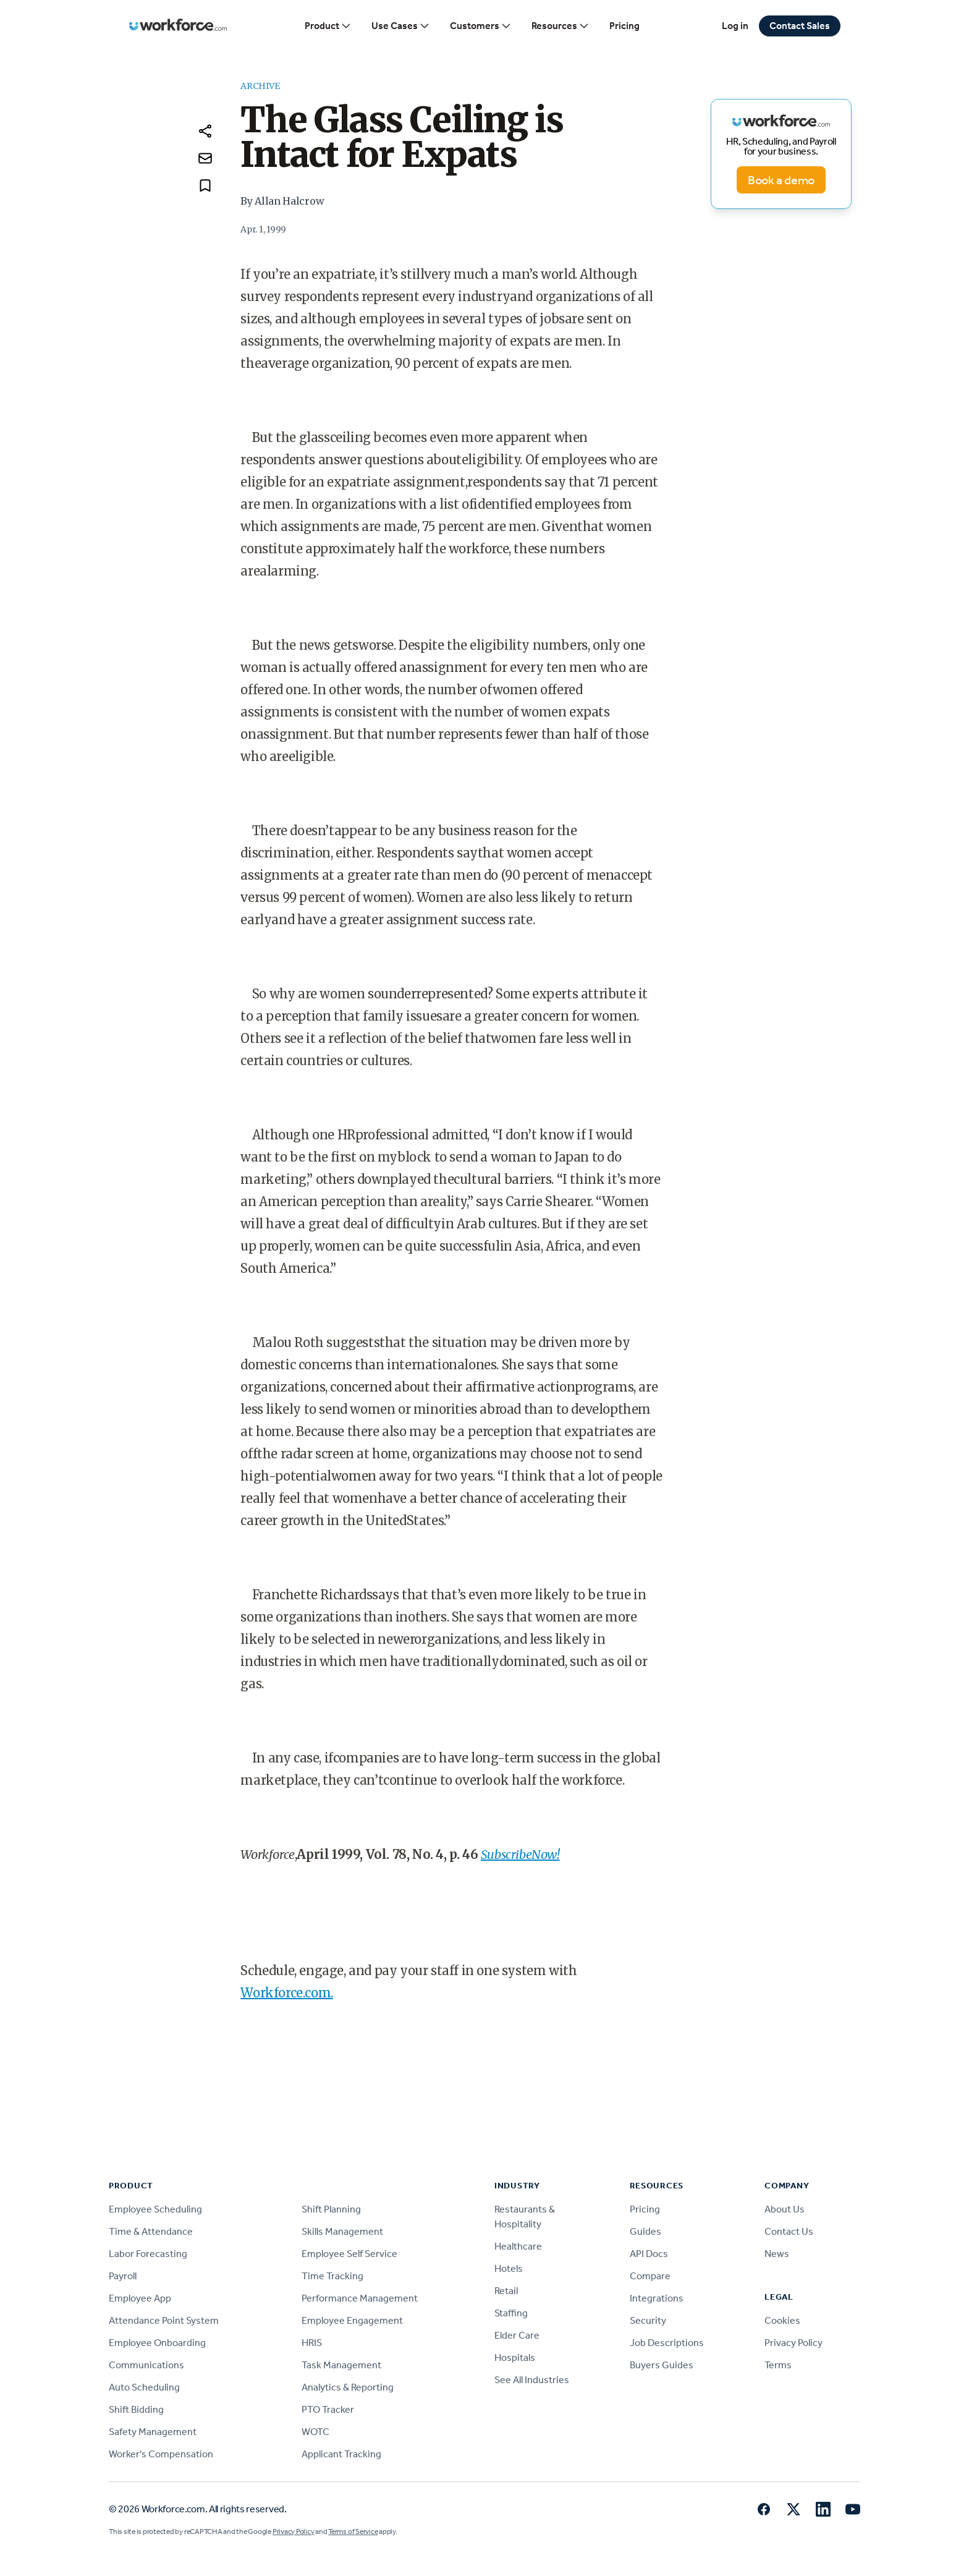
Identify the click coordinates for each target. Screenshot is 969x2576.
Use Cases (400, 26)
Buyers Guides (661, 2365)
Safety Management (153, 2432)
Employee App (140, 2298)
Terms (778, 2365)
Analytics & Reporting (348, 2387)
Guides (645, 2231)
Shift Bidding (136, 2409)
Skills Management (342, 2231)
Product (328, 26)
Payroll (123, 2276)
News (776, 2253)
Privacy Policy (793, 2343)
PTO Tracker (328, 2409)
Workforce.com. (286, 1992)
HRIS (312, 2343)
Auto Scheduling (144, 2387)
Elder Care (517, 2335)
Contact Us (788, 2231)
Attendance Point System (164, 2320)
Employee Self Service (349, 2253)
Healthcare (518, 2246)
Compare (650, 2276)
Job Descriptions (667, 2343)
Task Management (341, 2365)
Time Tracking (332, 2276)
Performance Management (360, 2298)
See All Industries (531, 2380)
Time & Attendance (151, 2231)
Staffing (511, 2313)
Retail (506, 2291)
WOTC (315, 2432)
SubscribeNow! (520, 1854)
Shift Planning (331, 2209)
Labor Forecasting (148, 2253)
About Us (784, 2209)
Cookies (782, 2320)
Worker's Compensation (161, 2454)
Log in (735, 26)
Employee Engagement (352, 2320)
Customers (481, 26)
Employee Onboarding (157, 2343)
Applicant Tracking (341, 2454)
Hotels (508, 2268)
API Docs (649, 2253)
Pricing (624, 26)
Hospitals (514, 2357)
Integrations (656, 2298)
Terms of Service (353, 2531)
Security (648, 2320)
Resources (560, 26)
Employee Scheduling (155, 2209)
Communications (146, 2365)
